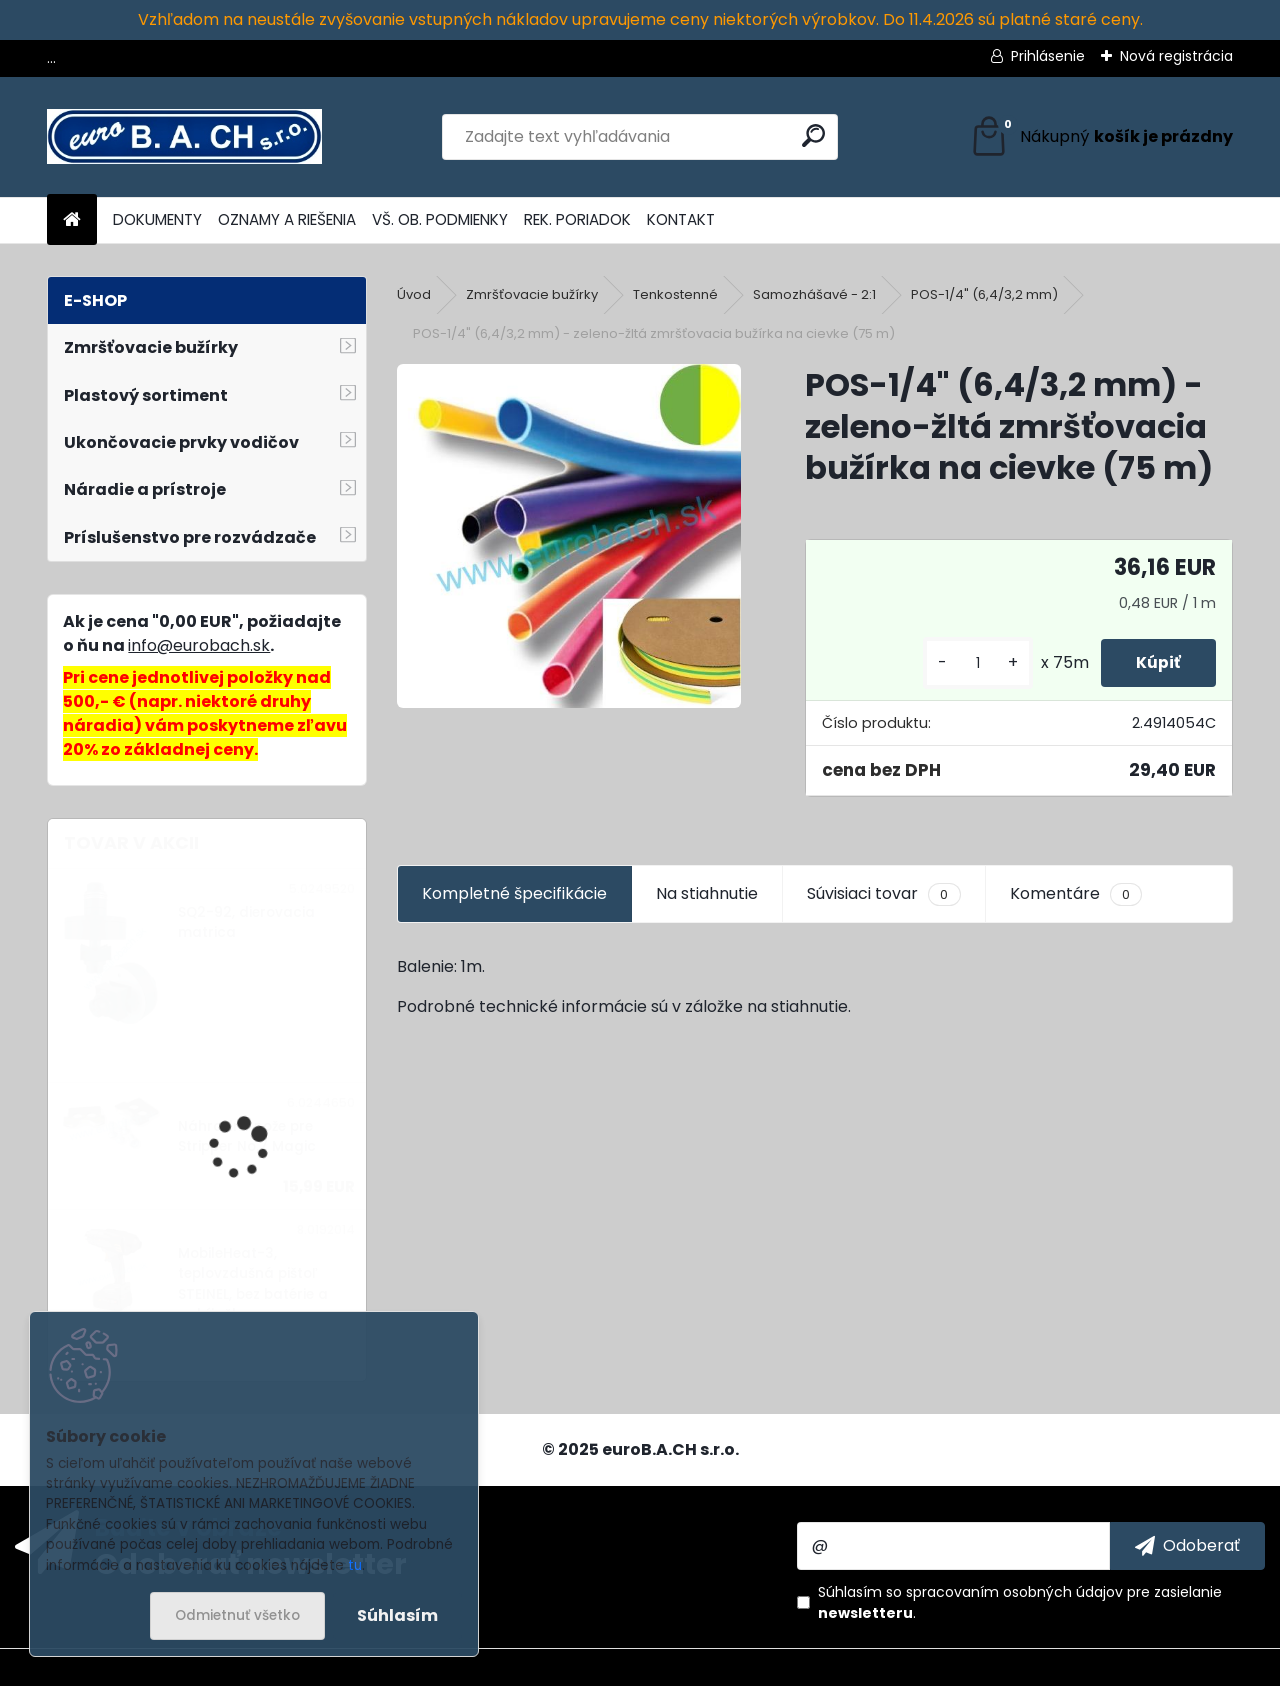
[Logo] (184, 137)
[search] (813, 135)
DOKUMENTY (157, 219)
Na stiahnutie (707, 893)
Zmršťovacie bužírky (532, 294)
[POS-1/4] (569, 536)
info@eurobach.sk (199, 645)
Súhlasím (397, 1615)
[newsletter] (1187, 1546)
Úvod (414, 294)
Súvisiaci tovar (883, 894)
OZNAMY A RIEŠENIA (287, 219)
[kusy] (968, 663)
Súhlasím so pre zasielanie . (1020, 1602)
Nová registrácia (1176, 56)
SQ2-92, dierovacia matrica (246, 922)
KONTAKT (681, 219)
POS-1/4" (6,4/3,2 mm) (984, 294)
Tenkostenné (675, 294)
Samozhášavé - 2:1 (814, 294)
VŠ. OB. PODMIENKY (440, 219)
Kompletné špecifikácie (514, 893)
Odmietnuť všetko (237, 1615)
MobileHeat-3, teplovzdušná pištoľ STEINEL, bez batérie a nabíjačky (253, 1284)
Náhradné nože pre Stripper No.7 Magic (247, 1136)
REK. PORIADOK (577, 219)
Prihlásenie (1048, 56)
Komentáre (1076, 894)
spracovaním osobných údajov (1014, 1592)
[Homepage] (72, 220)
